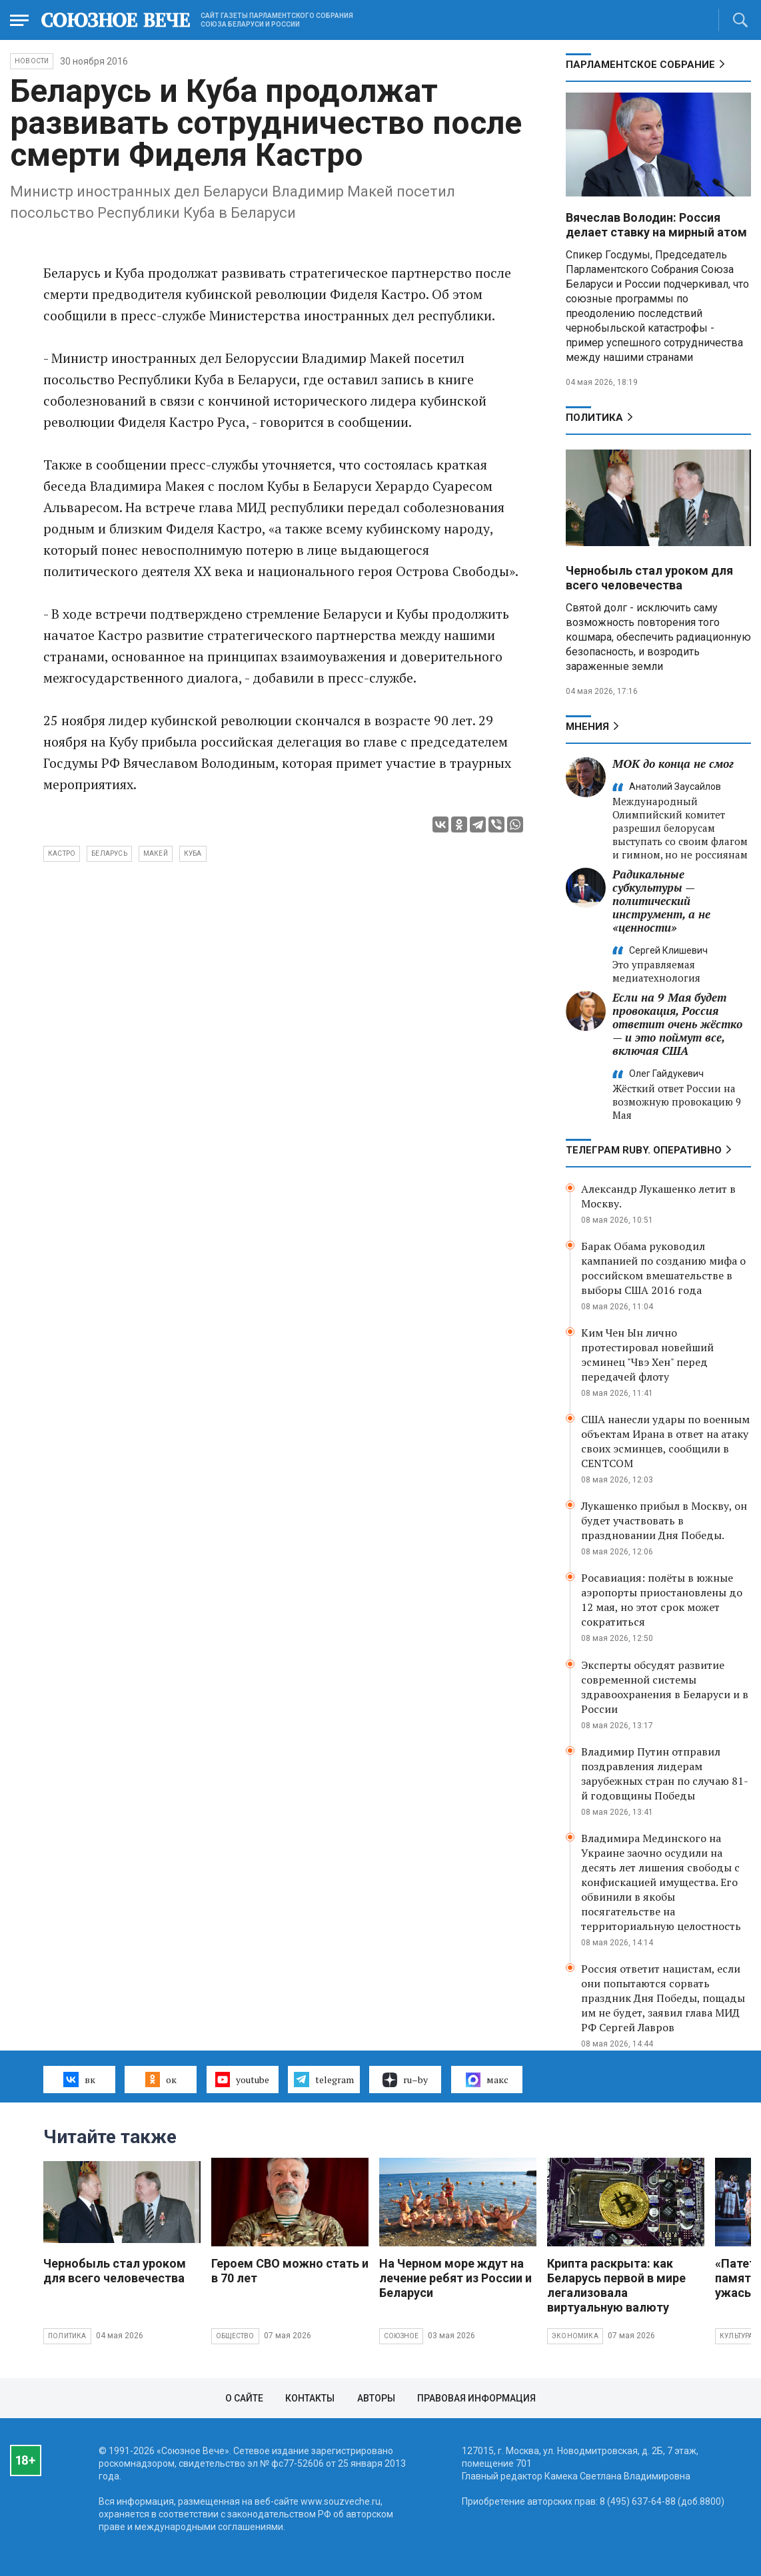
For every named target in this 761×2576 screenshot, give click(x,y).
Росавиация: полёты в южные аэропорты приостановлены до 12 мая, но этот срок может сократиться (661, 1599)
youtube (242, 2079)
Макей (155, 853)
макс (487, 2080)
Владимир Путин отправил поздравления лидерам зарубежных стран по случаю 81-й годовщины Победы (664, 1773)
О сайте (244, 2398)
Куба (193, 853)
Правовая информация (476, 2398)
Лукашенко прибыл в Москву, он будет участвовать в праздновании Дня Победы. (664, 1520)
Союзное (401, 2336)
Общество (235, 2336)
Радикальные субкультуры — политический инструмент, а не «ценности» (661, 900)
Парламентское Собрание (640, 65)
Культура (737, 2336)
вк (79, 2079)
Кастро (61, 853)
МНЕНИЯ (587, 727)
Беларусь (109, 853)
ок (161, 2079)
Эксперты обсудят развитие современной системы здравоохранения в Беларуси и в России (664, 1687)
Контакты (310, 2398)
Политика (594, 418)
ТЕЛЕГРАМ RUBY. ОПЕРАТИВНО (644, 1150)
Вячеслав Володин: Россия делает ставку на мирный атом (656, 224)
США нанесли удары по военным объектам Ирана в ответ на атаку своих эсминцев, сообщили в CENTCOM (665, 1441)
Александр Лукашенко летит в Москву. (658, 1196)
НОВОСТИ (32, 61)
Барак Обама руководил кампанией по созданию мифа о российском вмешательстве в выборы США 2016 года (663, 1268)
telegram (323, 2079)
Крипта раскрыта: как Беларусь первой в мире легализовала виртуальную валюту (616, 2285)
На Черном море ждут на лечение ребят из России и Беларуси (455, 2278)
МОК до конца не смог (673, 763)
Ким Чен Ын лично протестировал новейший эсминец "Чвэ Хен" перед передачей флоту (647, 1354)
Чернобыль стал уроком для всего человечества (649, 577)
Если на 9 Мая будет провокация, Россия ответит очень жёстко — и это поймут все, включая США (677, 1024)
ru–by (405, 2080)
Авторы (376, 2398)
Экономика (575, 2336)
